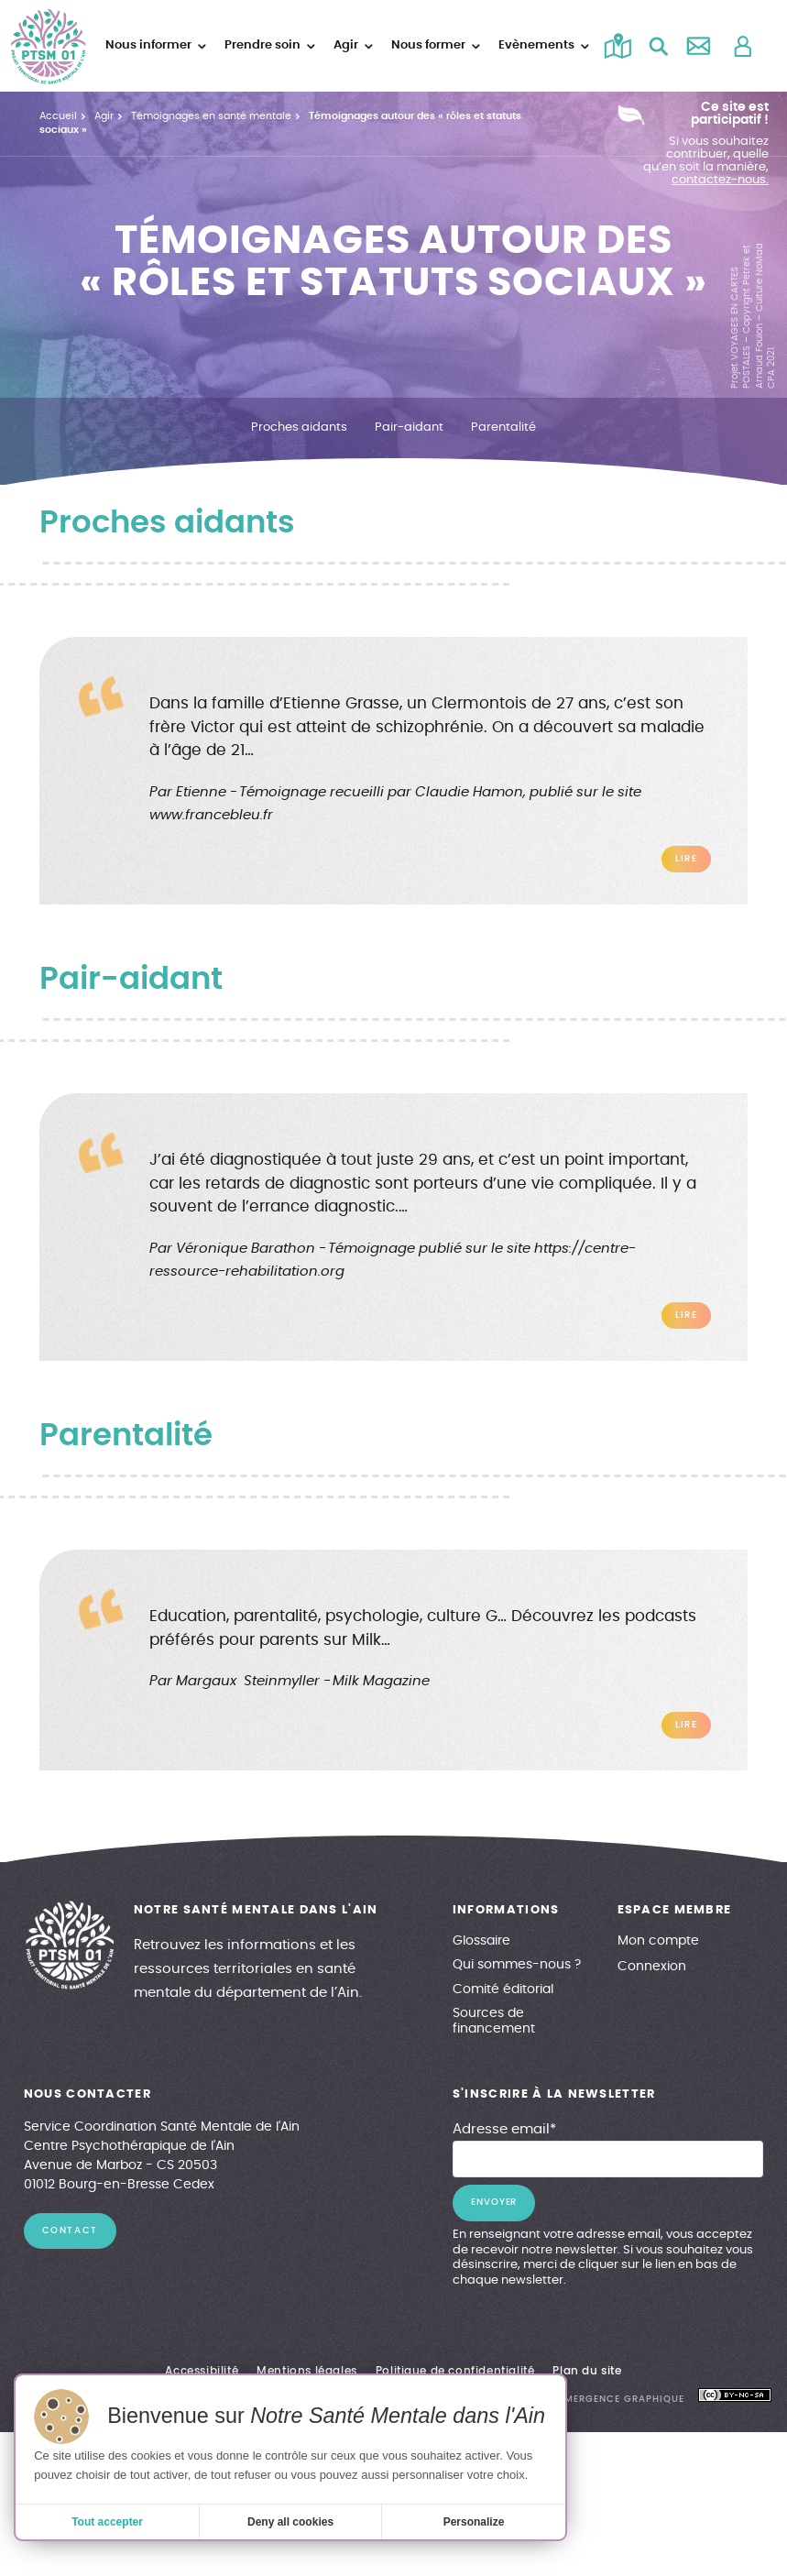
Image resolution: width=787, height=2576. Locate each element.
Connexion (652, 1966)
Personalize (474, 2522)
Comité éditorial (503, 1989)
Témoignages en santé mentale (211, 116)
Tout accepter (107, 2522)
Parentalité (503, 427)
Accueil (58, 116)
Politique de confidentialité (455, 2370)
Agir (104, 116)
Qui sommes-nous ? (517, 1964)
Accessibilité (201, 2370)
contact (70, 2230)
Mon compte (658, 1941)
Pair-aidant (409, 427)
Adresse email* (504, 2129)
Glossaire (481, 1941)
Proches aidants (299, 427)
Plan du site (586, 2370)
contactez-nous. (720, 180)
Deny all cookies (290, 2522)
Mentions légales (307, 2370)
